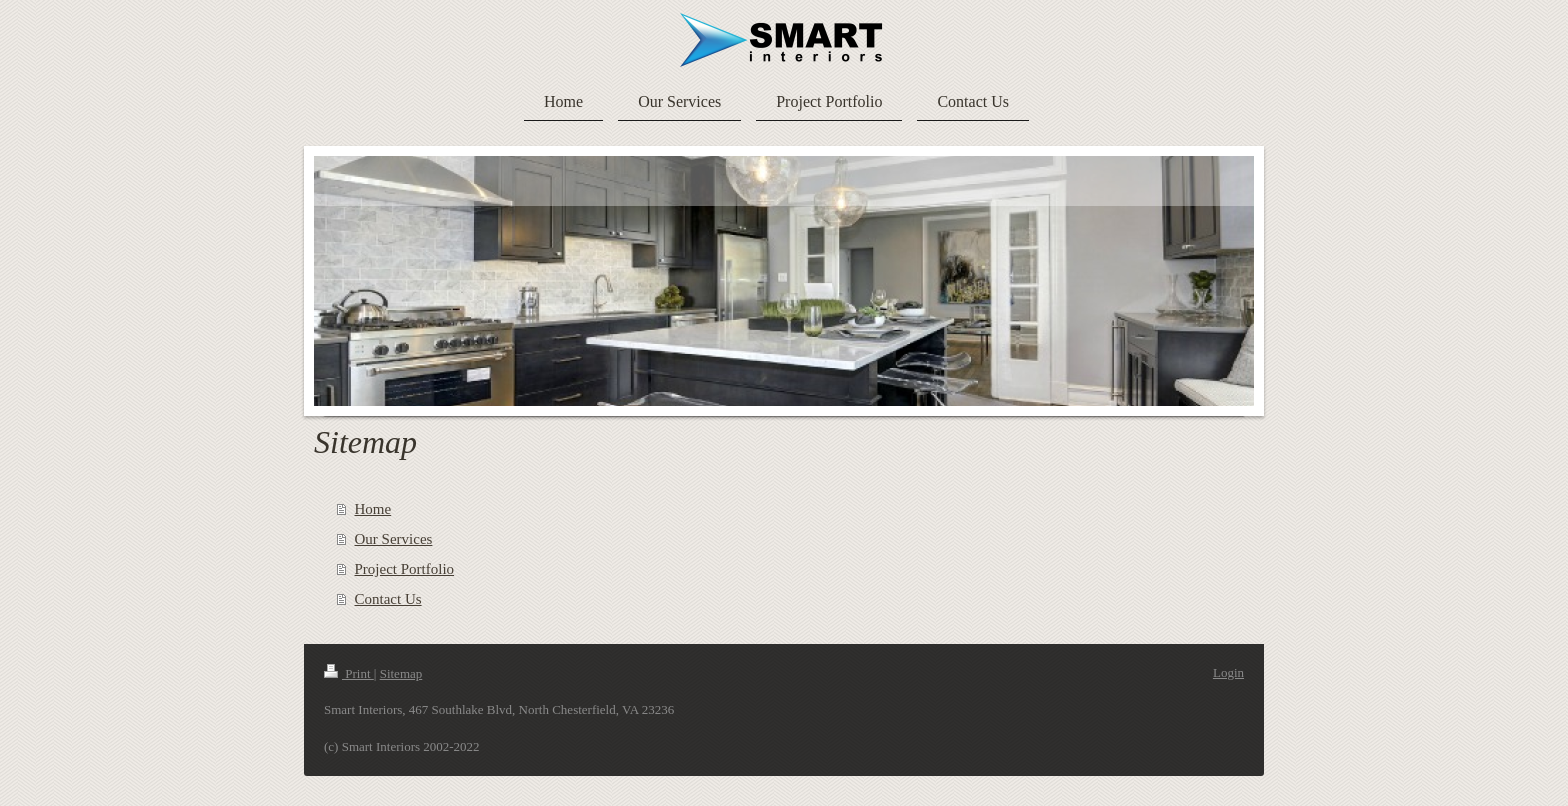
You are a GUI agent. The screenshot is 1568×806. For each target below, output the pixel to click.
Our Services (394, 539)
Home (373, 509)
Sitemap (401, 673)
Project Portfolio (405, 569)
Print (349, 673)
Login (1228, 672)
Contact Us (388, 599)
